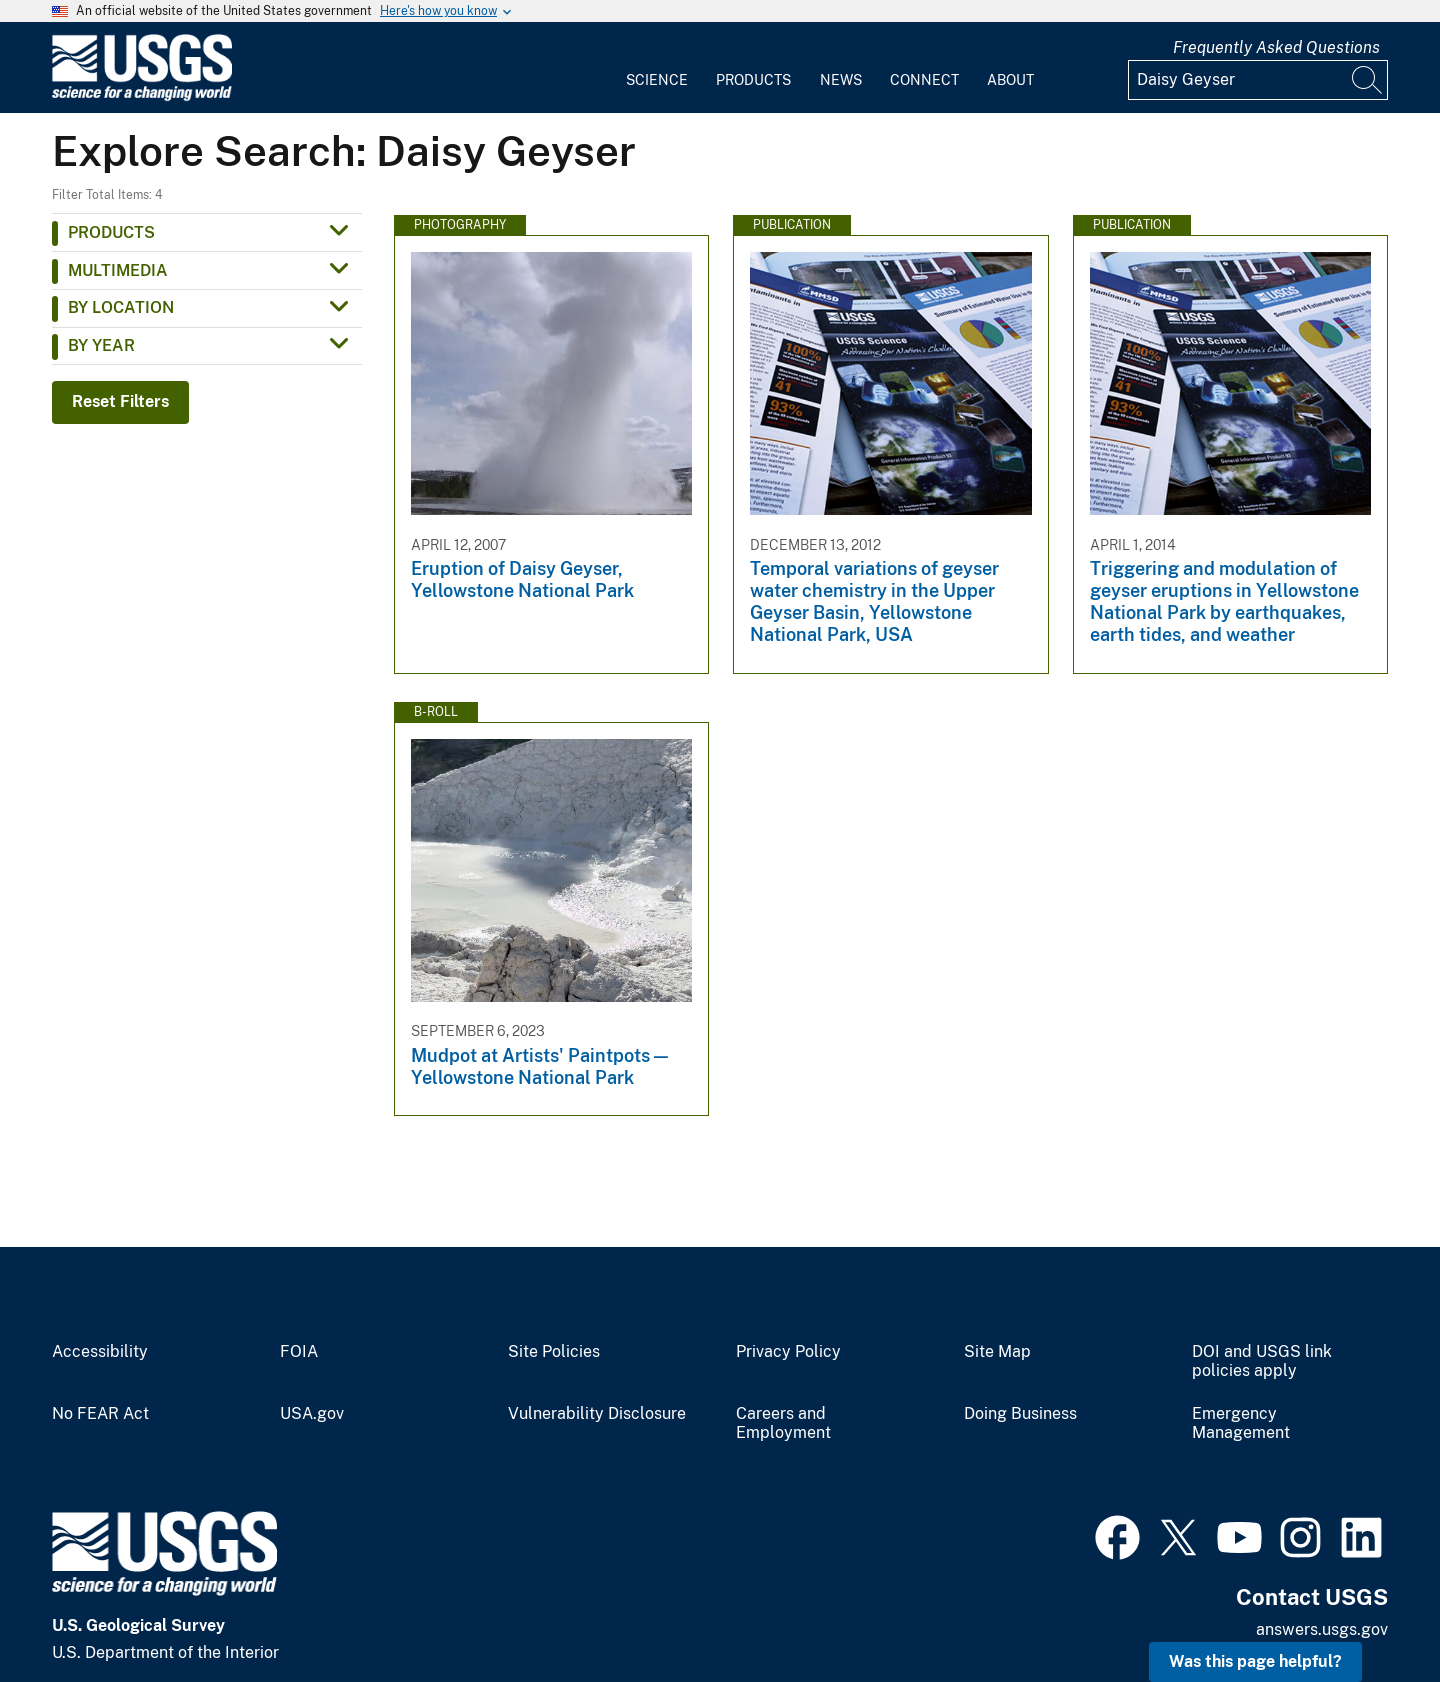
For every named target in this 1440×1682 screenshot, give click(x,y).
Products (753, 80)
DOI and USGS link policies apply (1262, 1361)
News (841, 80)
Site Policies (554, 1352)
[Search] (1368, 80)
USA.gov (312, 1414)
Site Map (997, 1352)
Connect (924, 80)
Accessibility (100, 1352)
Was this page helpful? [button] (1255, 1661)
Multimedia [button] (118, 270)
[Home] (142, 96)
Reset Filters (120, 401)
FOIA (299, 1352)
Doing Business (1020, 1414)
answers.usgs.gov (1322, 1629)
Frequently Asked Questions (1276, 47)
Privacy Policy (788, 1352)
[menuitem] (657, 68)
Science (657, 80)
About (1010, 80)
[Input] (1258, 80)
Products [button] (111, 232)
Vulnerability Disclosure (597, 1414)
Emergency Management (1241, 1423)
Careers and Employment (783, 1423)
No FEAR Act (100, 1414)
